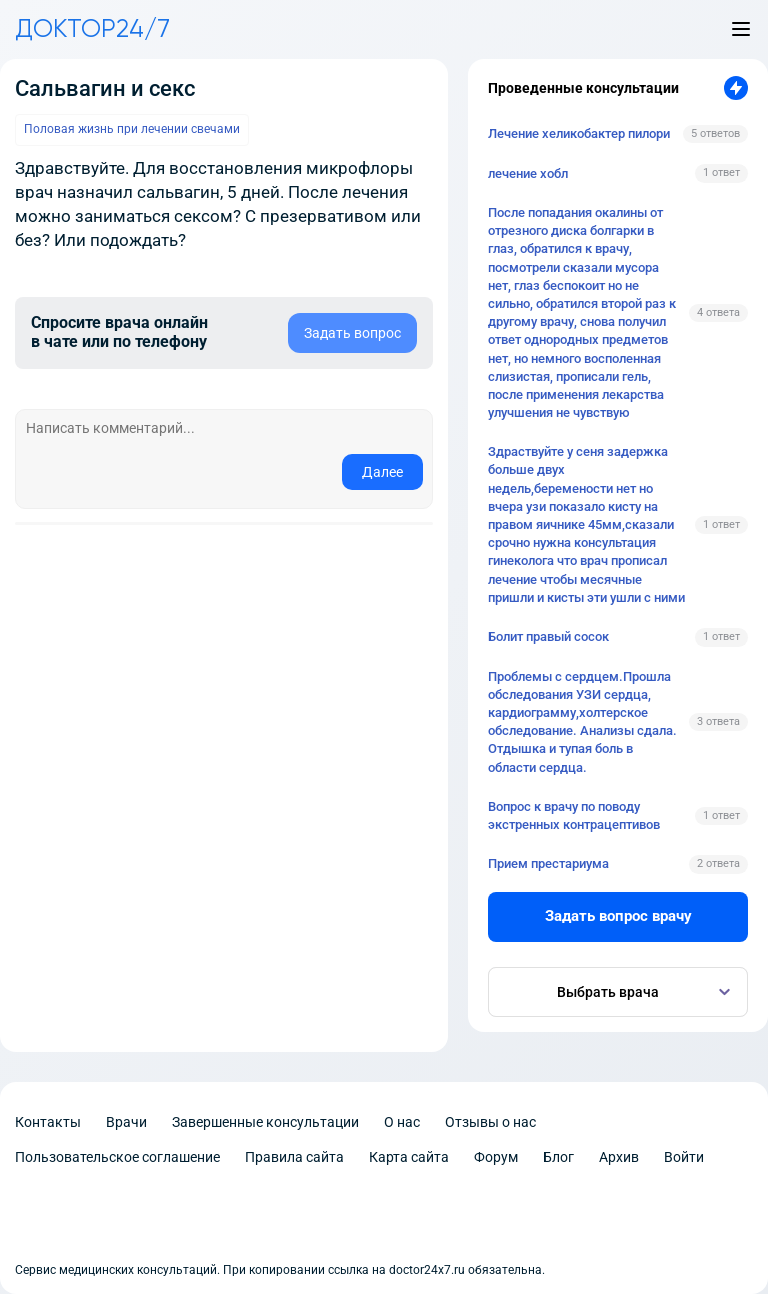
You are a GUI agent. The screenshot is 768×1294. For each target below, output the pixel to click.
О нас (402, 1122)
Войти (684, 1157)
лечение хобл (528, 173)
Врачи (126, 1122)
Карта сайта (409, 1157)
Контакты (48, 1122)
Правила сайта (294, 1157)
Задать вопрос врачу (618, 916)
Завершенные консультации (265, 1122)
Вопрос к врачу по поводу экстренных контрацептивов (574, 815)
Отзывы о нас (490, 1122)
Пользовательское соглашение (117, 1157)
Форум (496, 1157)
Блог (558, 1157)
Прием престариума (548, 863)
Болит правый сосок (548, 636)
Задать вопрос (352, 333)
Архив (619, 1157)
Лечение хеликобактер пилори (579, 133)
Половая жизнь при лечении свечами (132, 129)
